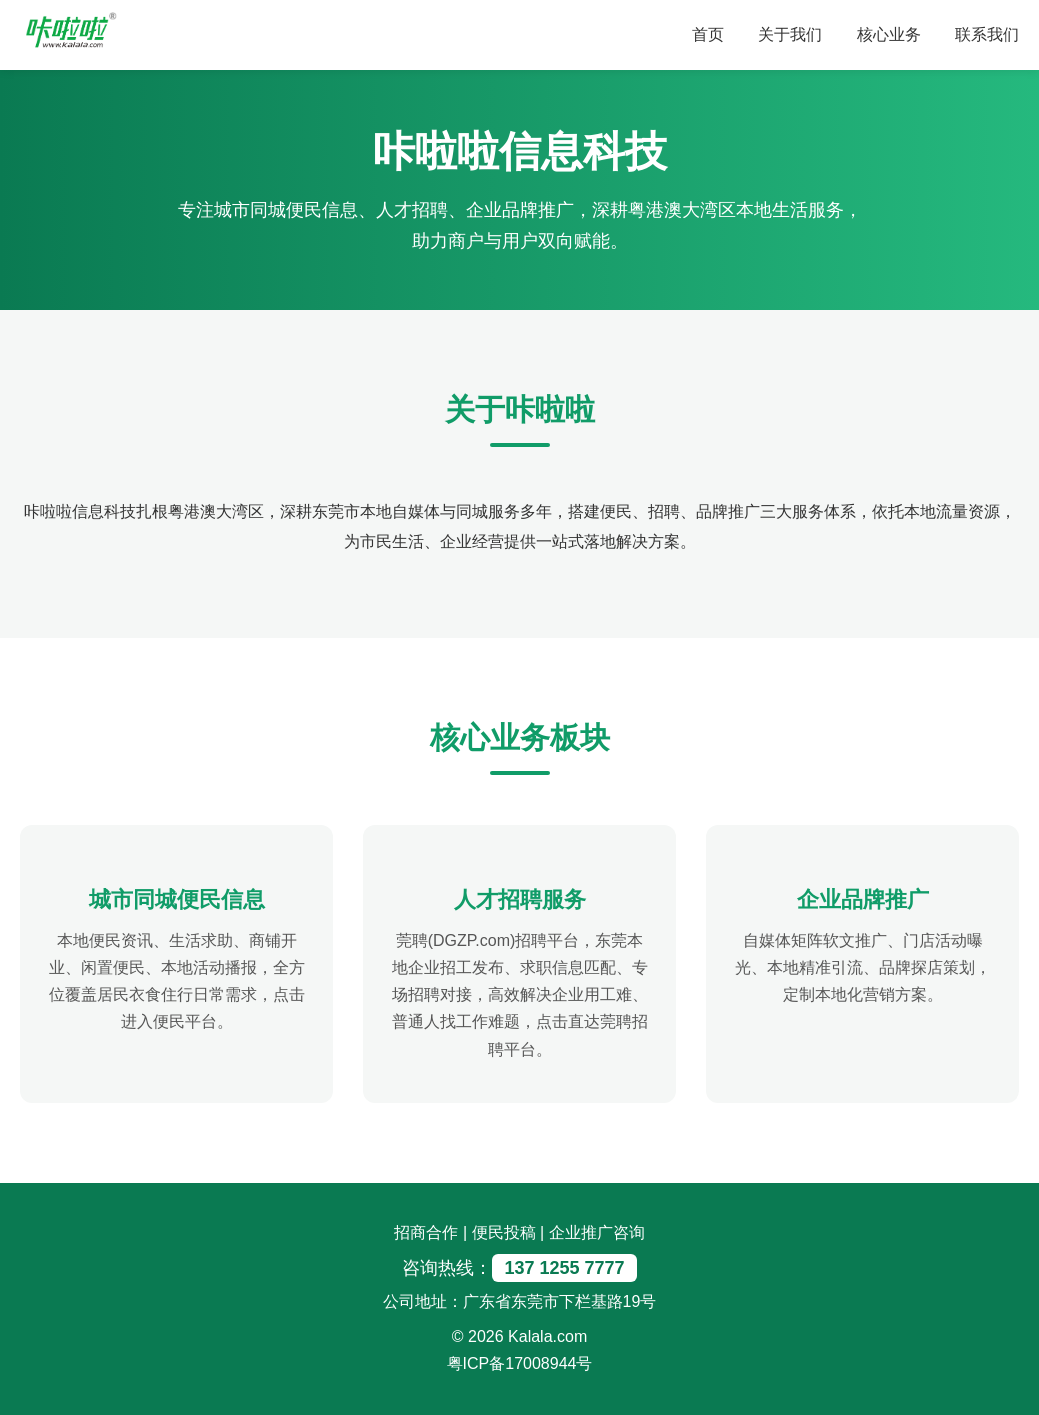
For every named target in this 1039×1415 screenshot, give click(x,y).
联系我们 (987, 34)
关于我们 (790, 34)
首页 (708, 34)
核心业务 (889, 34)
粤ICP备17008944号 (520, 1363)
